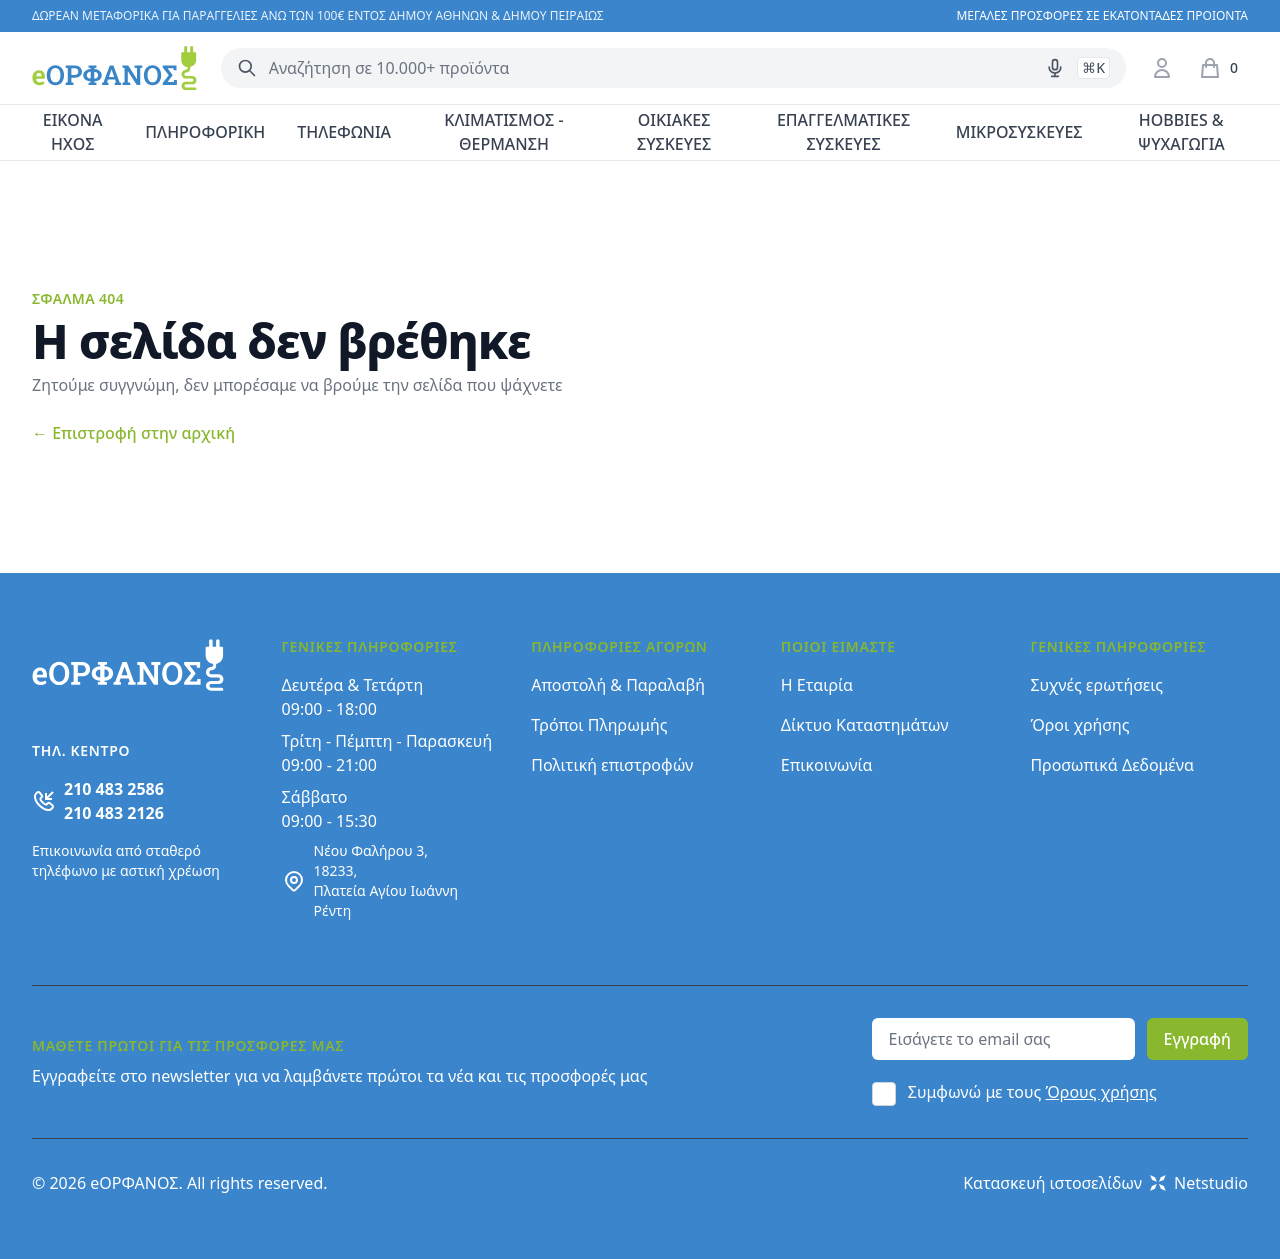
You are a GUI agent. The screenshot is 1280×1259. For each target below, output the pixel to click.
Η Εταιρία (817, 685)
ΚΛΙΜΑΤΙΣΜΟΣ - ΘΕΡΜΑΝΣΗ (503, 132)
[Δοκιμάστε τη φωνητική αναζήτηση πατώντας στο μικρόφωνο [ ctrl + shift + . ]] (1055, 68)
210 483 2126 (114, 813)
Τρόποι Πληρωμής (599, 725)
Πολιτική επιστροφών (612, 765)
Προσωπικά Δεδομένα (1112, 765)
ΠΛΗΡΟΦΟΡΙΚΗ (205, 132)
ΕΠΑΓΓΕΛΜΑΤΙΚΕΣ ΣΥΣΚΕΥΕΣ (843, 132)
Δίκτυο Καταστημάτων (865, 725)
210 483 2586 (114, 789)
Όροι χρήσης (1079, 725)
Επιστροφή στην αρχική (133, 433)
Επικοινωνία (827, 765)
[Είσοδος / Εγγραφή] (1162, 68)
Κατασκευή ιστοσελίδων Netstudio (1105, 1183)
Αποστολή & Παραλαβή (618, 685)
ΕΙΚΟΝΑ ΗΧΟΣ (73, 132)
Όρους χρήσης (1101, 1092)
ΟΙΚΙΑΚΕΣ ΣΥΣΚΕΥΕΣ (674, 132)
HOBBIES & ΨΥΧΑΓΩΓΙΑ (1181, 132)
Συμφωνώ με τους (1032, 1092)
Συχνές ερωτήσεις (1096, 685)
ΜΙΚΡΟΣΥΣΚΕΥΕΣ (1019, 132)
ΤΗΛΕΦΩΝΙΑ (344, 132)
